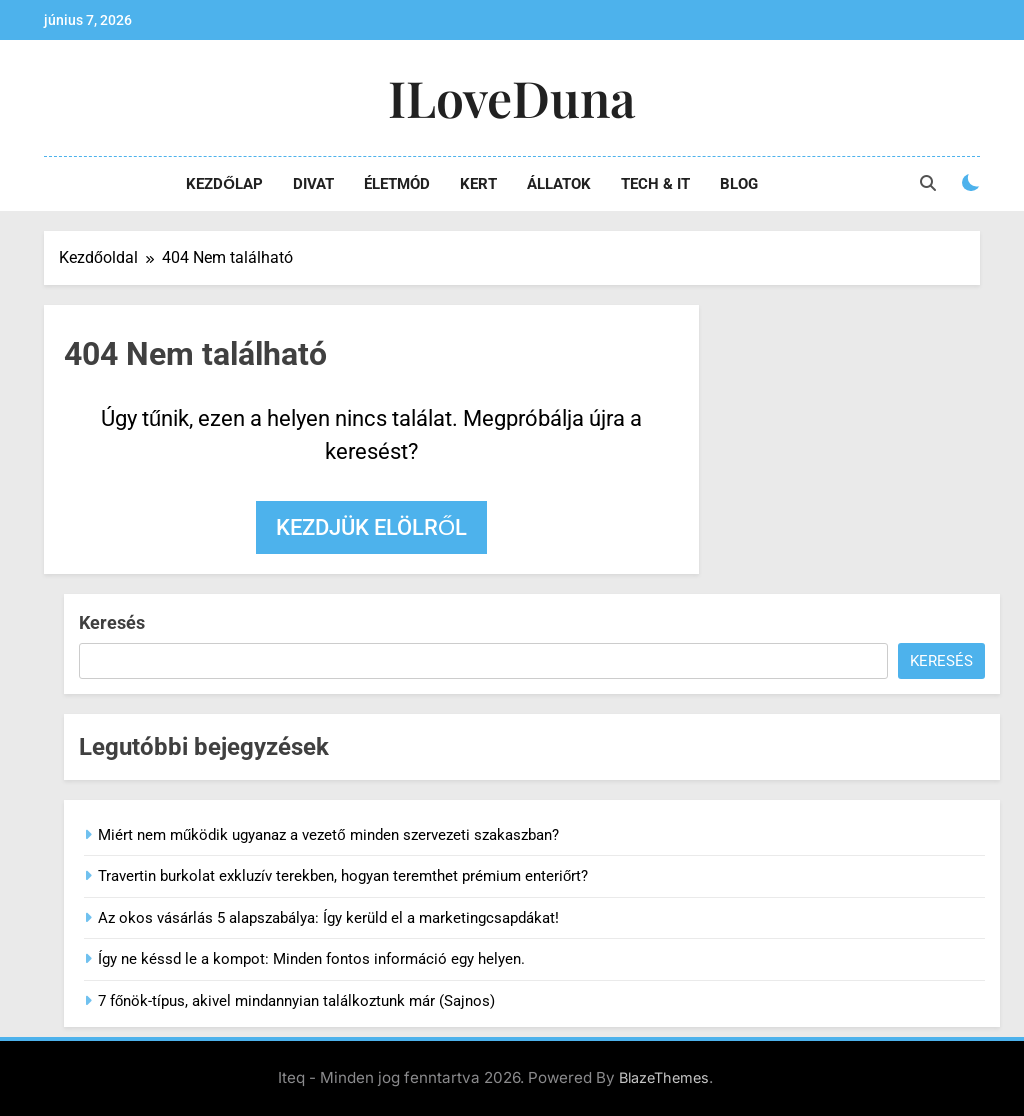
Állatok (559, 184)
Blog (739, 184)
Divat (313, 184)
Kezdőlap (224, 184)
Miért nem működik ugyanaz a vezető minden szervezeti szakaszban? (328, 835)
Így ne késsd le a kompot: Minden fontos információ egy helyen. (311, 959)
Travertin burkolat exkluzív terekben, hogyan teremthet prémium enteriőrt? (343, 876)
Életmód (397, 184)
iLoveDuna (512, 97)
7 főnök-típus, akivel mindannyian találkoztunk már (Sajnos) (296, 1001)
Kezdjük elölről (371, 527)
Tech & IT (655, 184)
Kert (478, 184)
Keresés (112, 622)
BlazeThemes (664, 1077)
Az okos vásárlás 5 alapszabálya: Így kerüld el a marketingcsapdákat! (328, 918)
